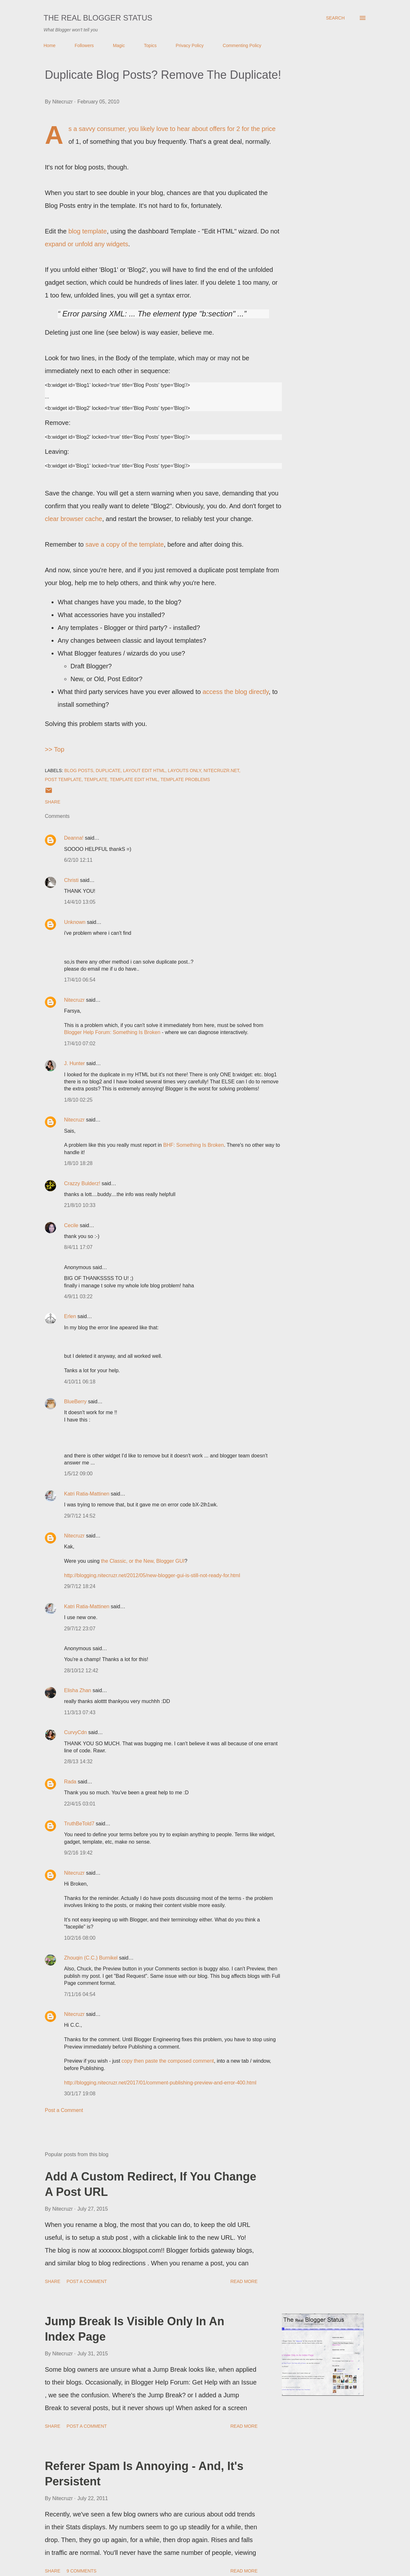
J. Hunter (74, 1063)
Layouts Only (184, 770)
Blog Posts (78, 770)
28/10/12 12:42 (81, 1670)
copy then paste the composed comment (168, 2061)
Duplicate (108, 770)
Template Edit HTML (134, 779)
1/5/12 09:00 (78, 1473)
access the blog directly (235, 691)
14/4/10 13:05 (79, 902)
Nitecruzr (74, 1000)
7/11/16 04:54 (79, 1994)
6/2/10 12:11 (78, 860)
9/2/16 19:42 (78, 1852)
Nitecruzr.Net (221, 770)
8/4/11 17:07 (78, 1247)
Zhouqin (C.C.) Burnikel (91, 1958)
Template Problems (185, 779)
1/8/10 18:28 (78, 1163)
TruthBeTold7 (79, 1823)
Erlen (70, 1316)
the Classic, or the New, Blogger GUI (142, 1561)
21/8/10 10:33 (79, 1205)
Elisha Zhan (77, 1690)
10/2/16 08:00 (79, 1938)
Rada (70, 1781)
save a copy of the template (125, 544)
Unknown (75, 922)
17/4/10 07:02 (79, 1043)
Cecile (71, 1225)
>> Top (54, 749)
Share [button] (52, 801)
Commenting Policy (242, 45)
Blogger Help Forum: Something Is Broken (112, 1032)
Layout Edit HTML (144, 770)
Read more (244, 2281)
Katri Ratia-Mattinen (86, 1493)
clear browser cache (73, 518)
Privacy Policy (190, 45)
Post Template (63, 779)
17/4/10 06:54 (79, 979)
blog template (87, 231)
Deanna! (74, 838)
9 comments (81, 2570)
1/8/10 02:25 (78, 1100)
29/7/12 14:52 (79, 1516)
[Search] (335, 18)
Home (49, 45)
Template (95, 779)
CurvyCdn (75, 1732)
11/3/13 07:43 (79, 1712)
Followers (84, 45)
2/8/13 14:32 (78, 1761)
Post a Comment (64, 2110)
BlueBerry (75, 1401)
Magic (119, 45)
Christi (71, 880)
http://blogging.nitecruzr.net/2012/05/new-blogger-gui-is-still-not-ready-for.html (152, 1575)
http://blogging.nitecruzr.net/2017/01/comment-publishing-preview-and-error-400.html (160, 2082)
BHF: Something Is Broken (193, 1145)
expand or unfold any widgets (86, 244)
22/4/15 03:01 (79, 1803)
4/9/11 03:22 (78, 1296)
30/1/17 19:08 (79, 2093)
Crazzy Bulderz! (82, 1183)
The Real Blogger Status (98, 17)
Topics (150, 45)
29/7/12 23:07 (79, 1628)
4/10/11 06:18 (79, 1381)
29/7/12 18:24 (79, 1586)
